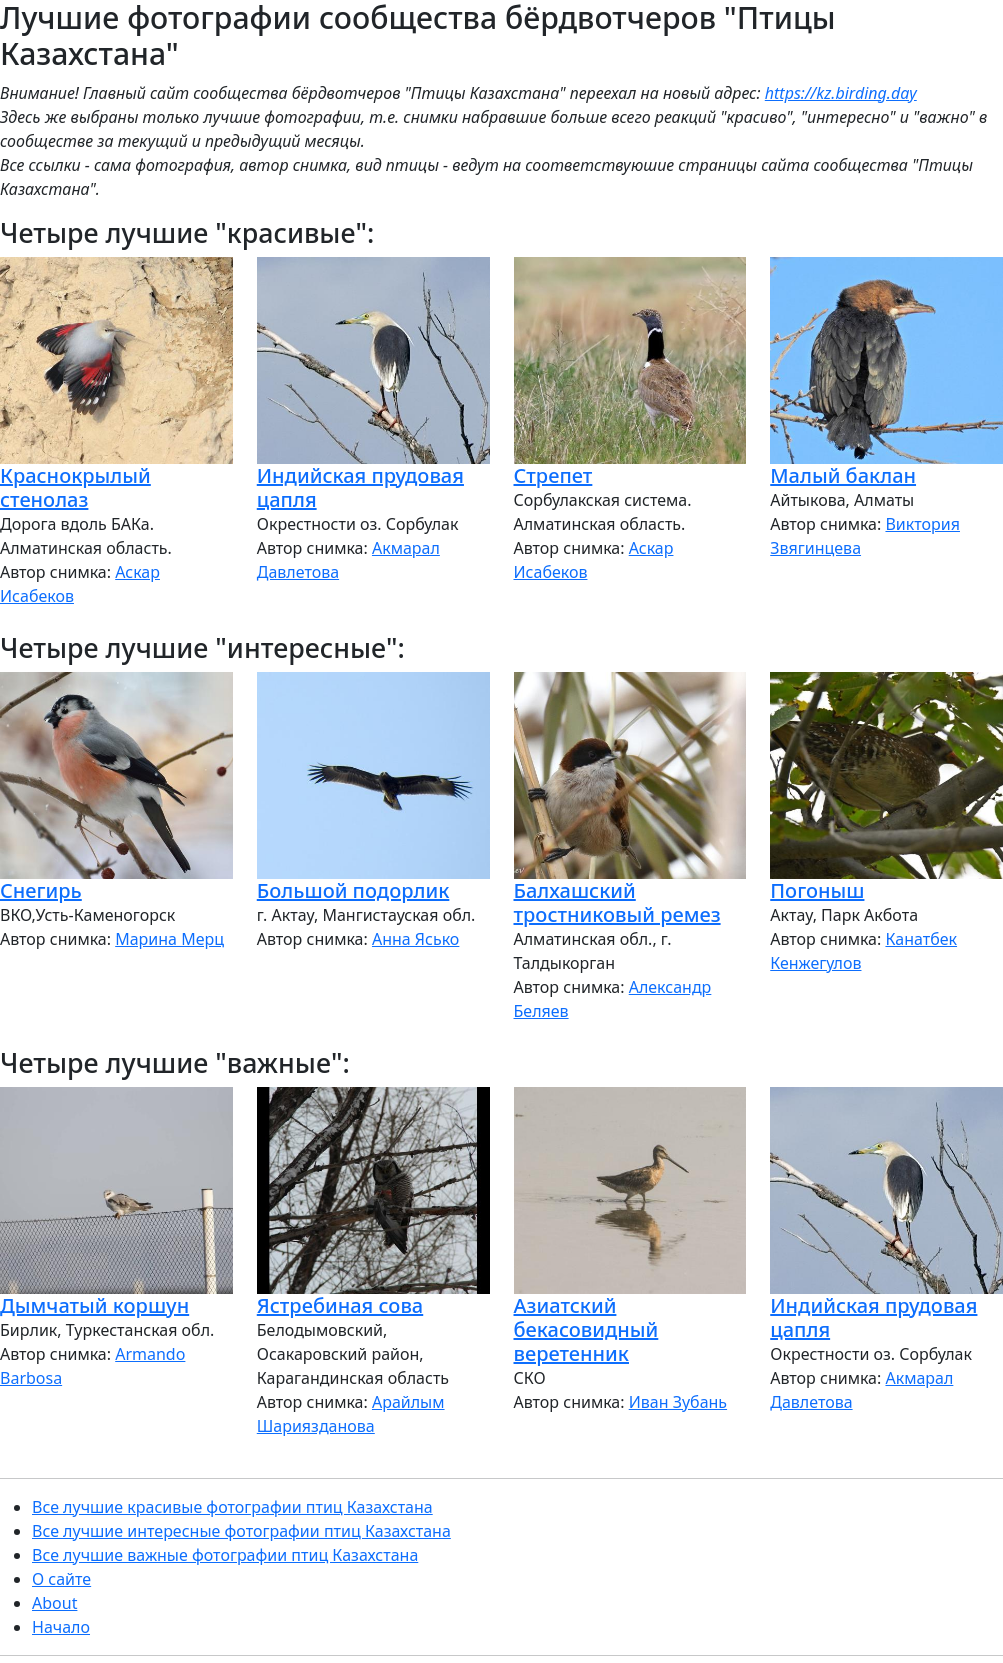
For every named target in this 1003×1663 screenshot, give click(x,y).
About (54, 1603)
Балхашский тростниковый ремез (617, 902)
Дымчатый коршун (94, 1305)
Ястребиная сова (340, 1305)
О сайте (61, 1579)
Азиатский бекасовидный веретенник (586, 1329)
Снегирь (41, 890)
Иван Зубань (678, 1402)
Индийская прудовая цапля (360, 487)
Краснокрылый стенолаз (75, 487)
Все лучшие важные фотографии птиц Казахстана (225, 1555)
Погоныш (817, 890)
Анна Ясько (415, 939)
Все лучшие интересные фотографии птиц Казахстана (241, 1531)
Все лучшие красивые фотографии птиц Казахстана (232, 1507)
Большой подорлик (353, 890)
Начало (61, 1627)
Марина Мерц (169, 939)
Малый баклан (843, 475)
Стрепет (553, 475)
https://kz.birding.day (841, 93)
